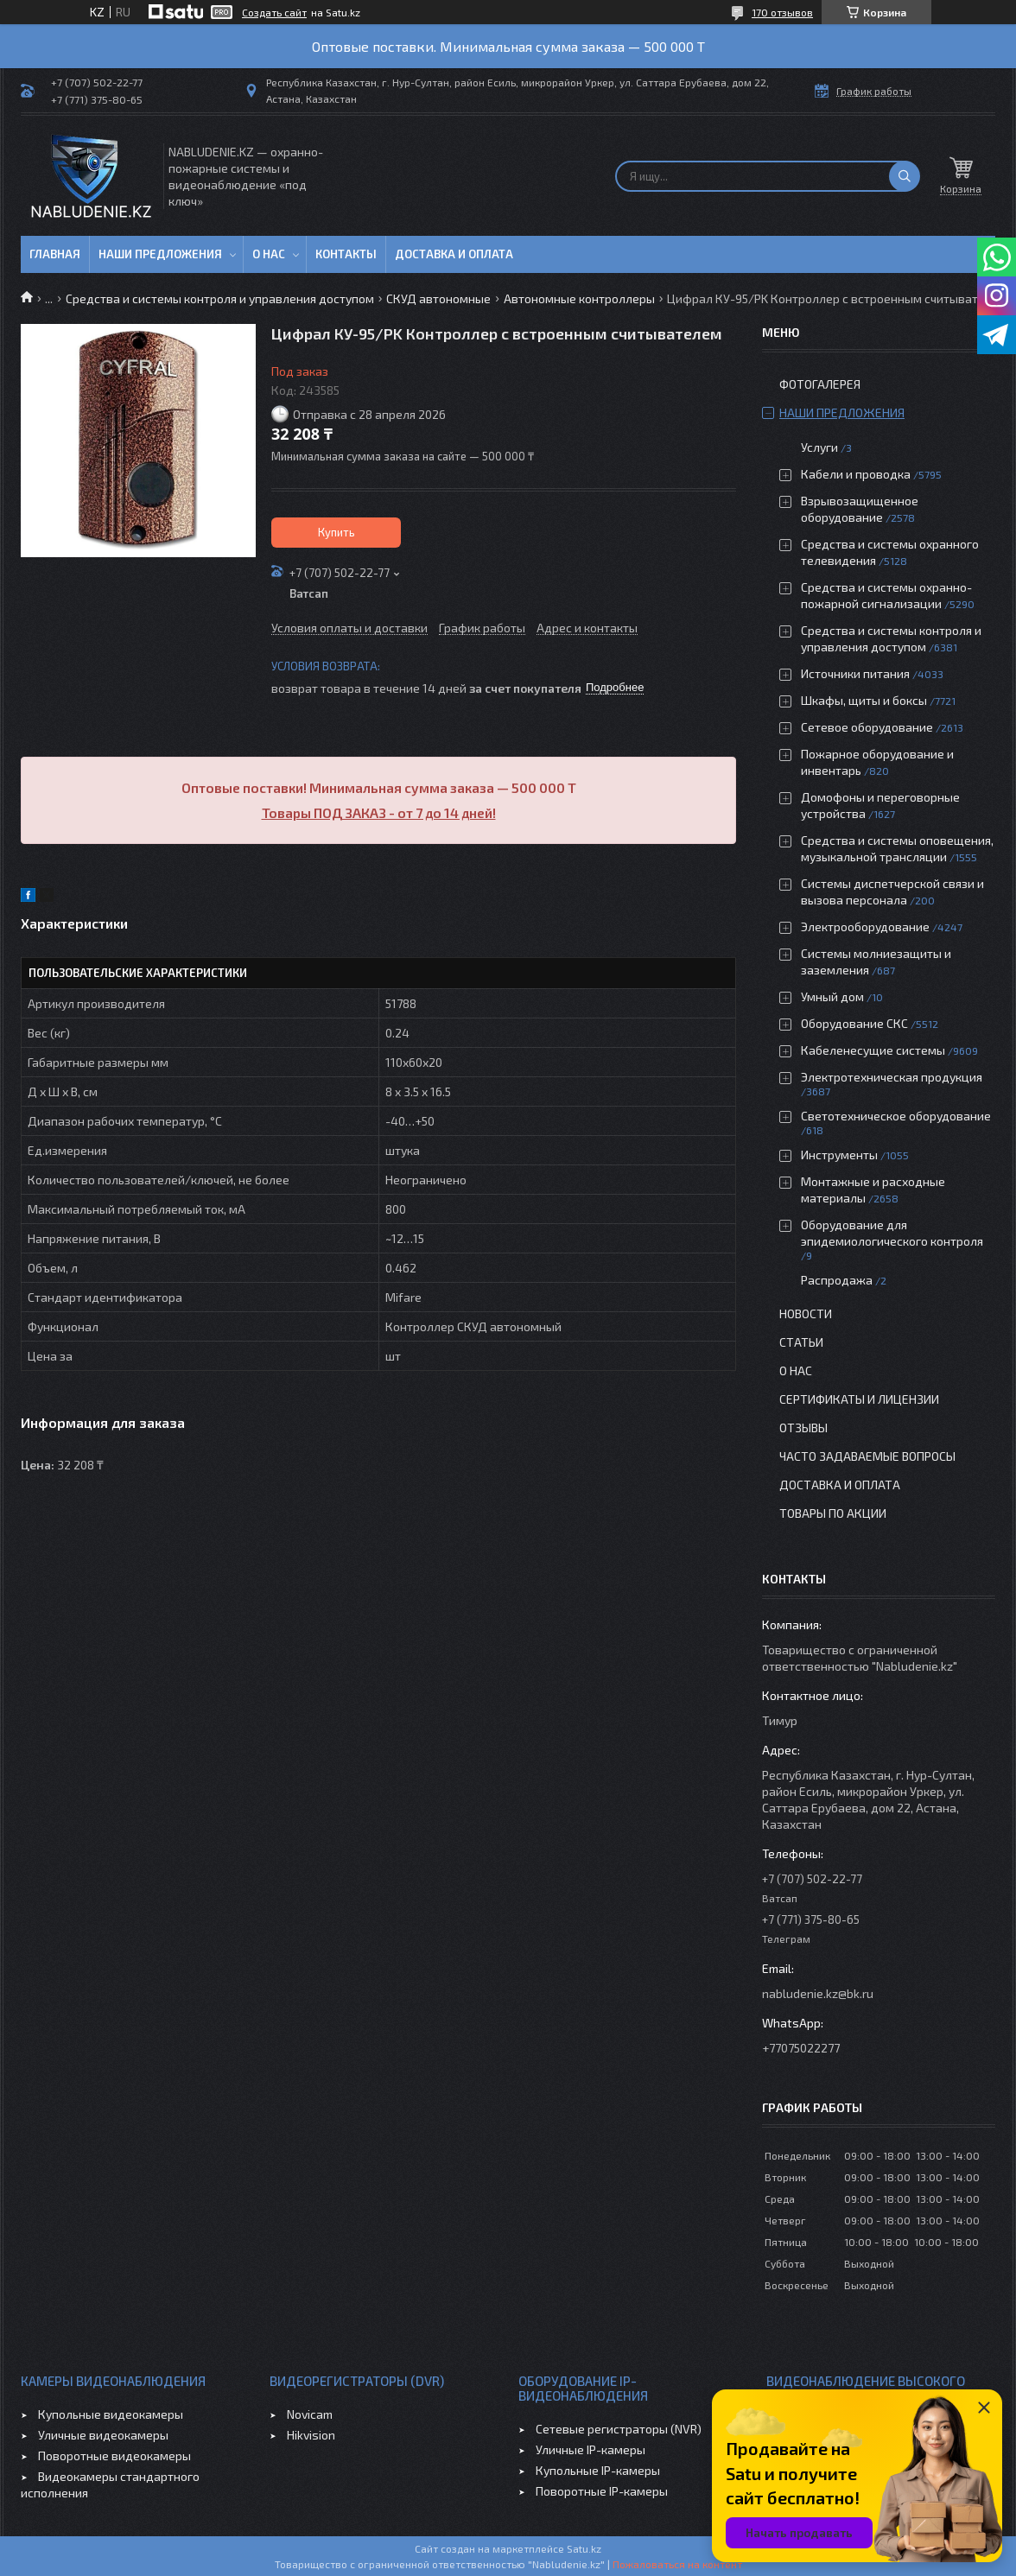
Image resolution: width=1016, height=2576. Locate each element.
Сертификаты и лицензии (859, 1399)
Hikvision (311, 2434)
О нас (268, 254)
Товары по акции (832, 1513)
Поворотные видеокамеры (114, 2455)
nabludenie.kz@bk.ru (817, 1993)
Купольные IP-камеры (598, 2470)
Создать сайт (274, 12)
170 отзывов (782, 12)
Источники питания (855, 673)
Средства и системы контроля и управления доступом (220, 298)
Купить (336, 532)
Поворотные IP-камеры (602, 2491)
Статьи (801, 1342)
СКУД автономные (438, 298)
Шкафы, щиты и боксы (864, 700)
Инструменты (839, 1154)
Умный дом (832, 996)
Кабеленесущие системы (873, 1050)
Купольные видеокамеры (110, 2414)
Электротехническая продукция (891, 1076)
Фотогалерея (819, 384)
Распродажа (837, 1279)
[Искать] (904, 176)
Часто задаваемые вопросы (867, 1456)
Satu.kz (584, 2548)
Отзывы (803, 1427)
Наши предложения (160, 254)
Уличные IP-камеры (590, 2449)
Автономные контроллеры (579, 298)
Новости (805, 1313)
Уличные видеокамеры (103, 2434)
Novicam (310, 2414)
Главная (54, 254)
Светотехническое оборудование (896, 1115)
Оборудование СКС (854, 1023)
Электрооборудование (865, 926)
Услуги (819, 447)
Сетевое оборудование (867, 727)
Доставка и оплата (454, 254)
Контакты (346, 254)
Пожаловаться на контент (677, 2564)
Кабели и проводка (856, 473)
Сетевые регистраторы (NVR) (619, 2428)
